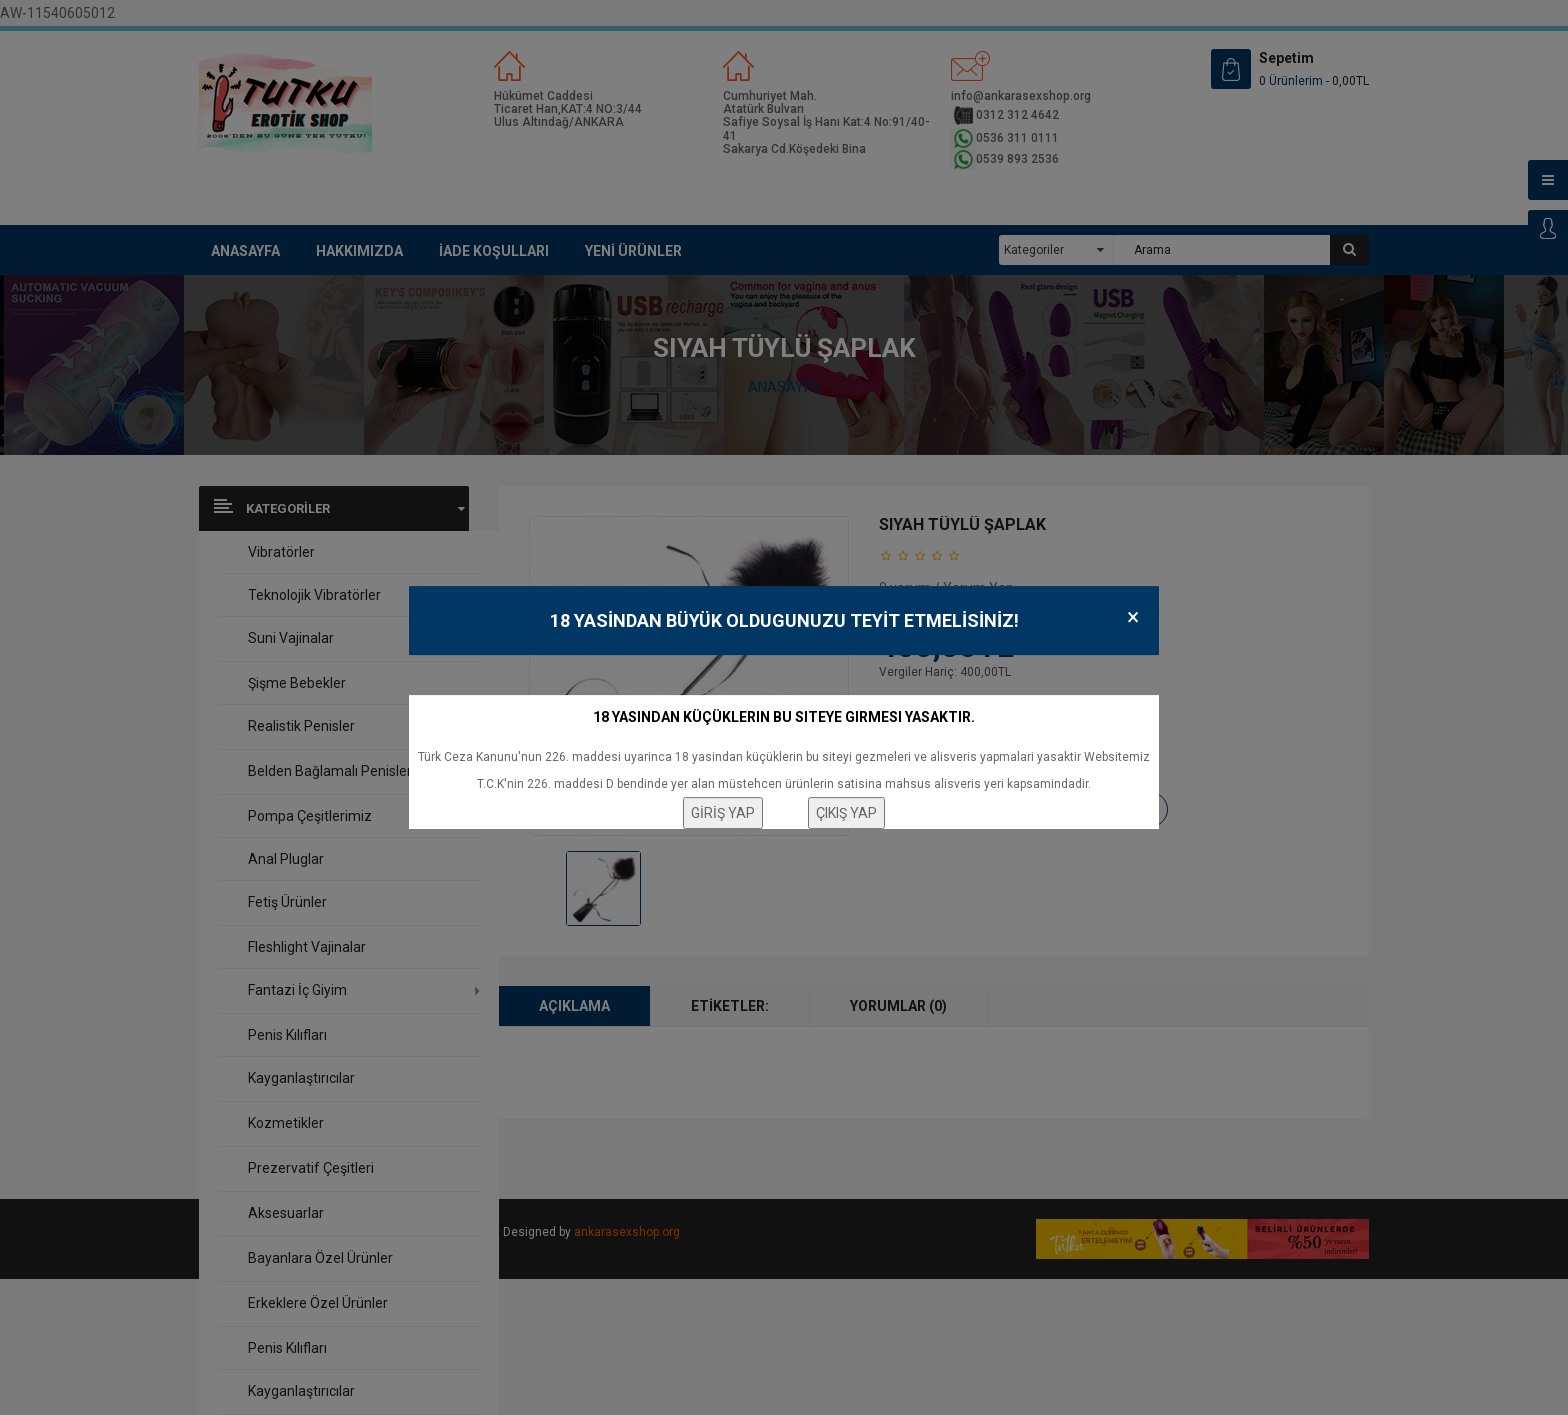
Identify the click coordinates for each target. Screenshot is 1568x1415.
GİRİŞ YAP (723, 813)
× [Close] (1133, 617)
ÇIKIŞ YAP (846, 813)
